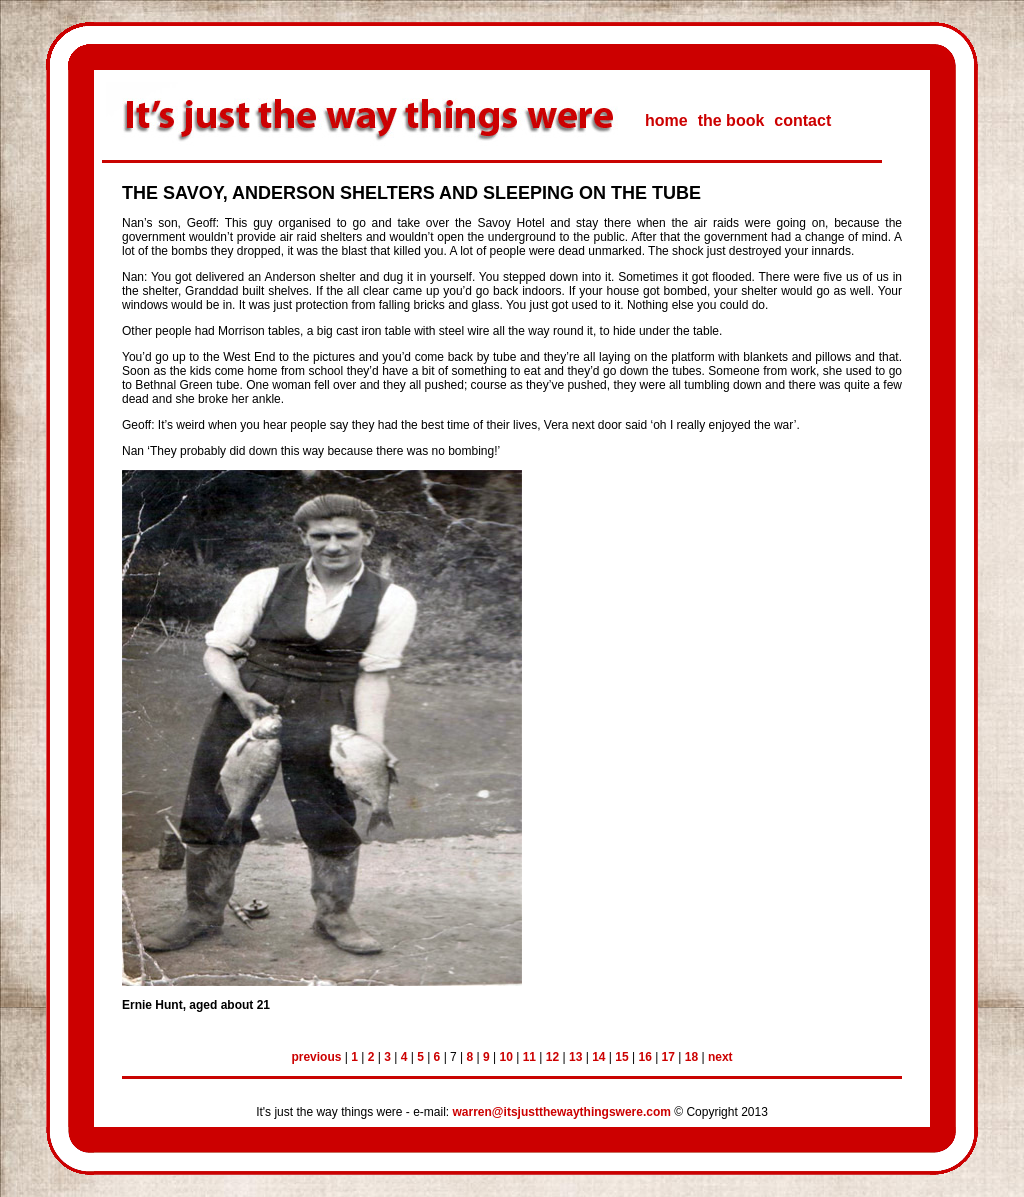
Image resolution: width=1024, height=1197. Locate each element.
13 (575, 1057)
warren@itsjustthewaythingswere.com (562, 1112)
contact (802, 120)
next (720, 1057)
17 (668, 1057)
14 (598, 1057)
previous (316, 1057)
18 (691, 1057)
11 (529, 1057)
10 (506, 1057)
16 (644, 1057)
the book (731, 120)
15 (621, 1057)
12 (552, 1057)
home (666, 120)
